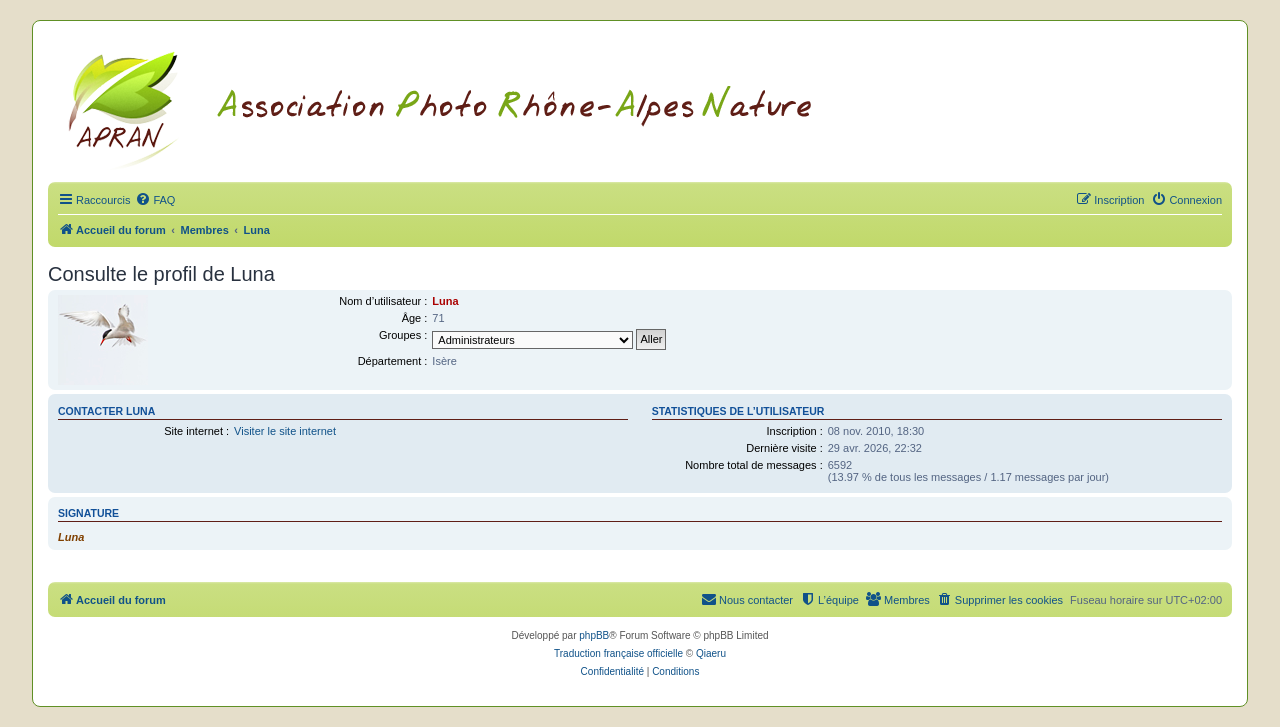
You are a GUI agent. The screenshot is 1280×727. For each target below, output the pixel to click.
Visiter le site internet (285, 431)
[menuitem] (155, 200)
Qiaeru (711, 653)
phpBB (594, 635)
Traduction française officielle (618, 653)
